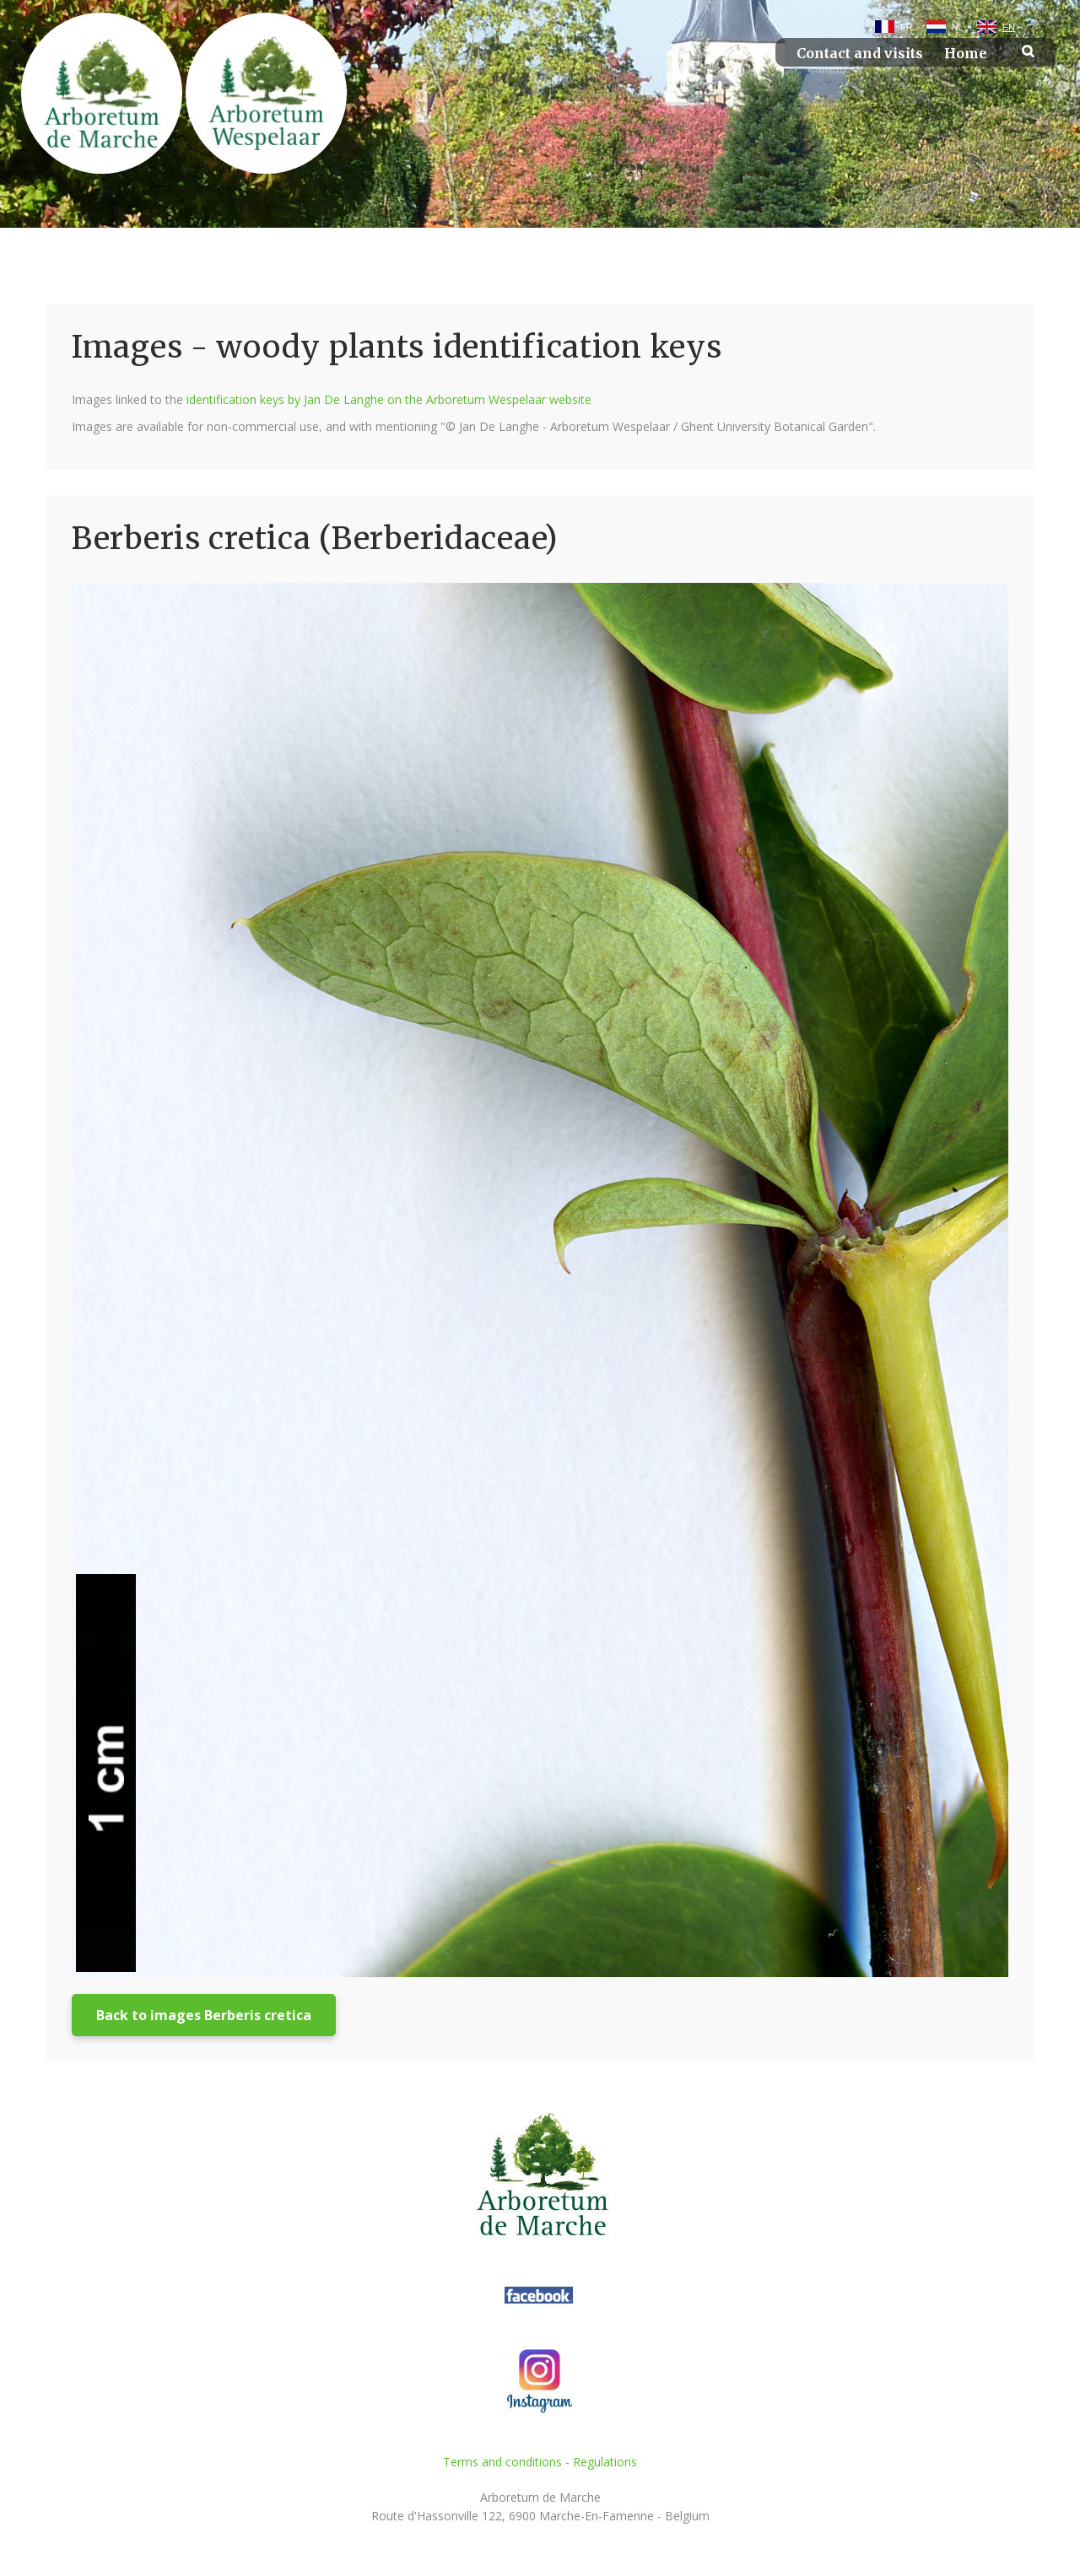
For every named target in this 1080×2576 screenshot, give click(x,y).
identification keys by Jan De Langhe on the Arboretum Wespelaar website (388, 399)
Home (965, 54)
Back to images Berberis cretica (203, 2015)
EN (1008, 27)
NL (958, 27)
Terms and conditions (502, 2462)
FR (906, 27)
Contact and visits (859, 54)
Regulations (605, 2462)
